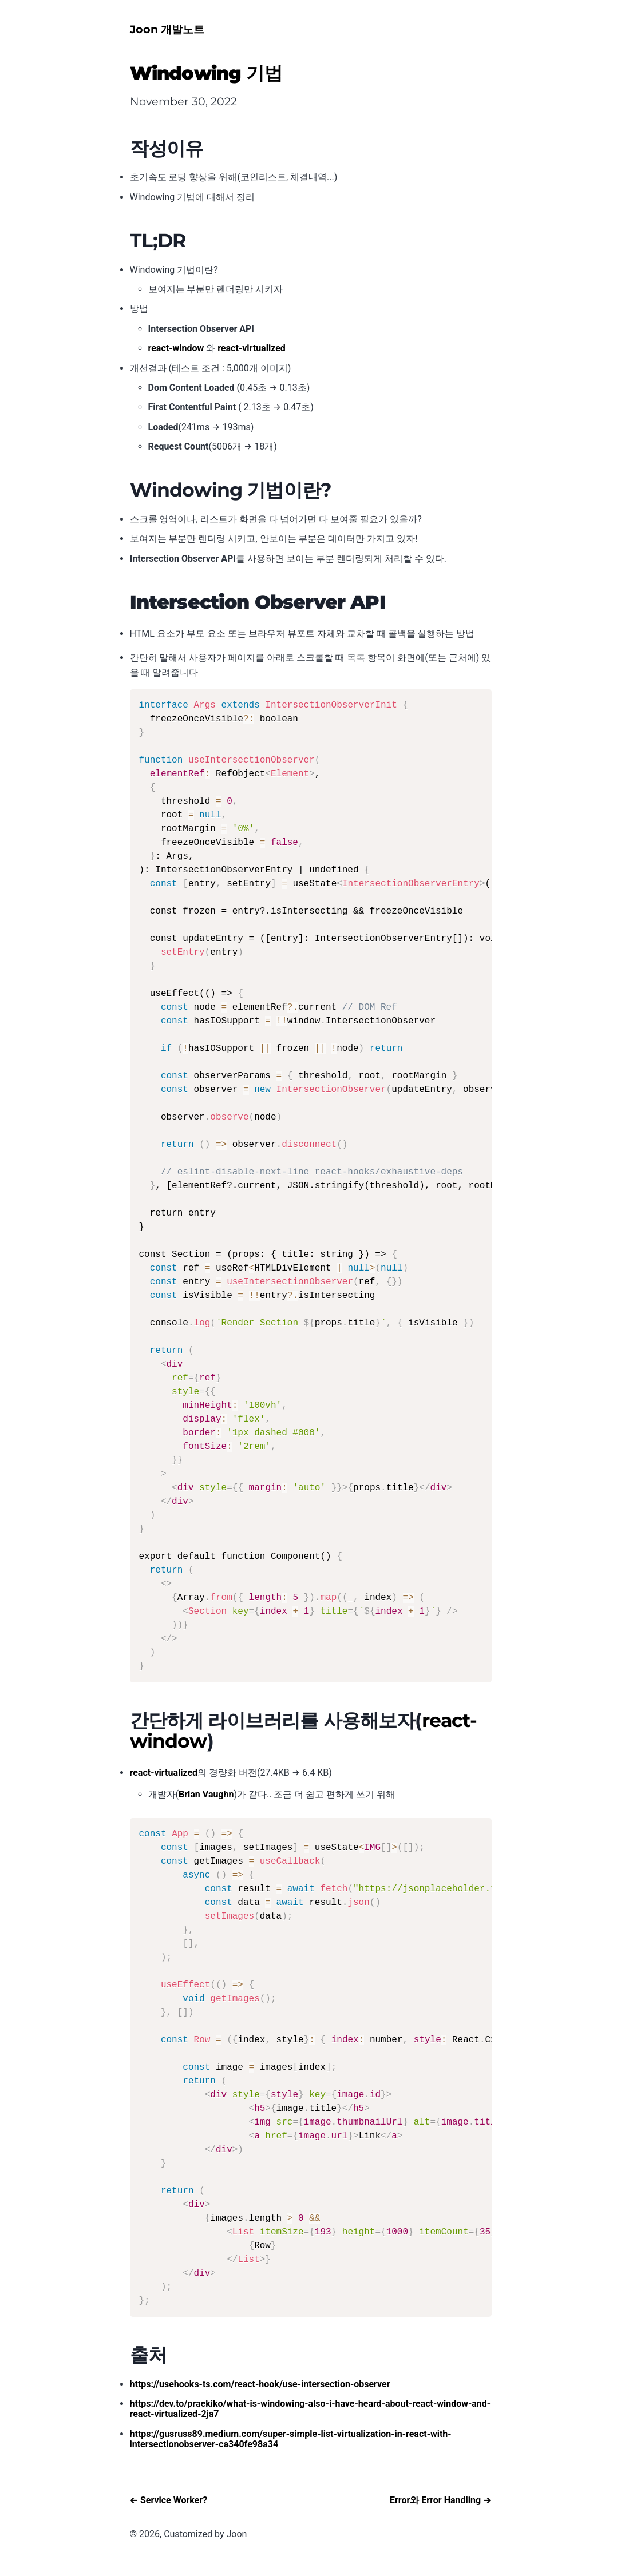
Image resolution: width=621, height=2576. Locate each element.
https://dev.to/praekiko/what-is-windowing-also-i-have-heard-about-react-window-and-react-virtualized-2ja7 (310, 2408)
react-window (176, 348)
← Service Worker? (169, 2500)
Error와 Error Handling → (441, 2500)
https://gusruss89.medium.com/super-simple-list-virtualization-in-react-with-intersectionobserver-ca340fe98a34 (291, 2439)
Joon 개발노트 (167, 29)
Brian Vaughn (206, 1794)
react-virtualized (251, 348)
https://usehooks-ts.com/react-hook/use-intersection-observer (260, 2384)
